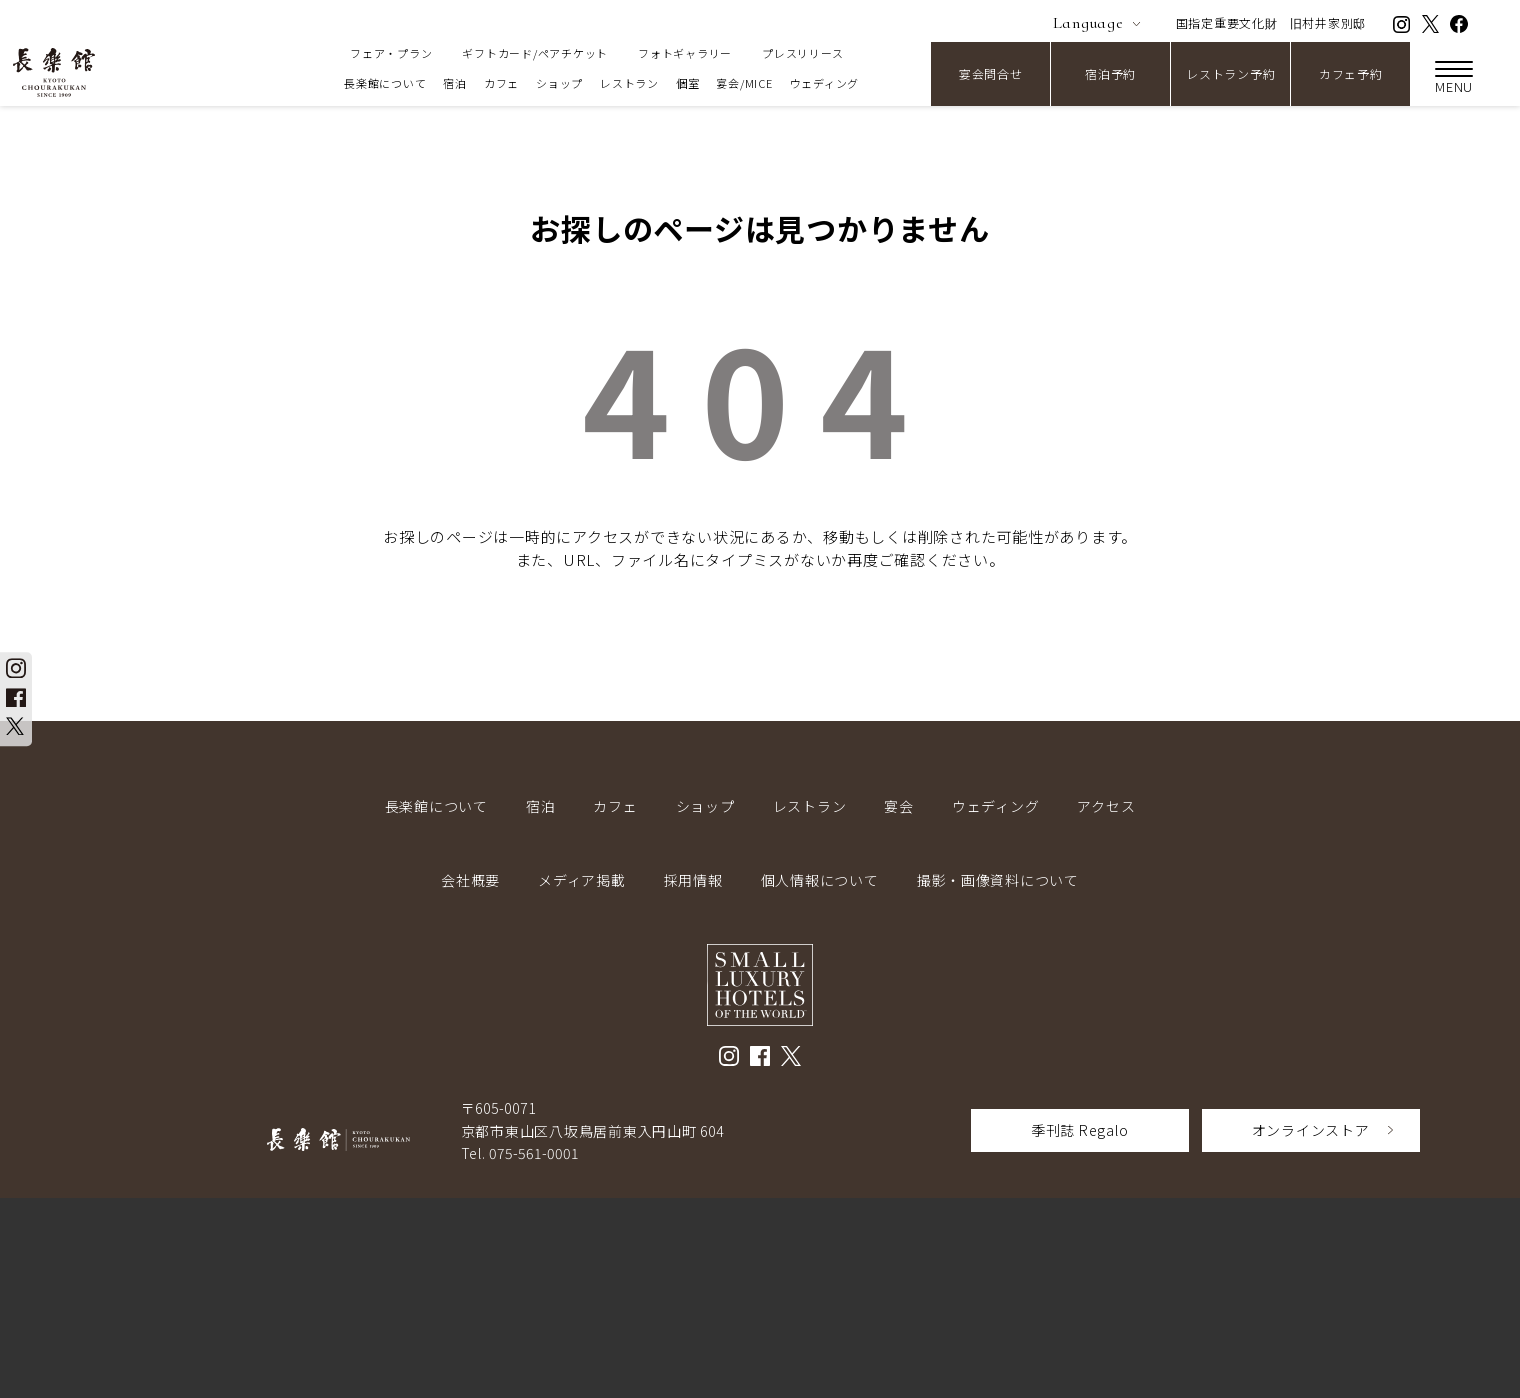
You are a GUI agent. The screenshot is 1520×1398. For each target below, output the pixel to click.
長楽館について (385, 83)
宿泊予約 (1110, 73)
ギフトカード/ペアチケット (535, 53)
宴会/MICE (744, 83)
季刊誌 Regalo (1080, 1130)
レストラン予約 (1230, 73)
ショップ (559, 83)
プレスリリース (802, 53)
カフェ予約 (1351, 73)
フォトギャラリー (685, 53)
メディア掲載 (582, 880)
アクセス (1106, 806)
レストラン (629, 83)
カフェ (501, 83)
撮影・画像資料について (998, 880)
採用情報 (693, 880)
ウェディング (825, 83)
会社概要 (470, 880)
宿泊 (455, 83)
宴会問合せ (991, 73)
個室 (688, 83)
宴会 (899, 806)
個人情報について (820, 880)
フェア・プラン (391, 53)
